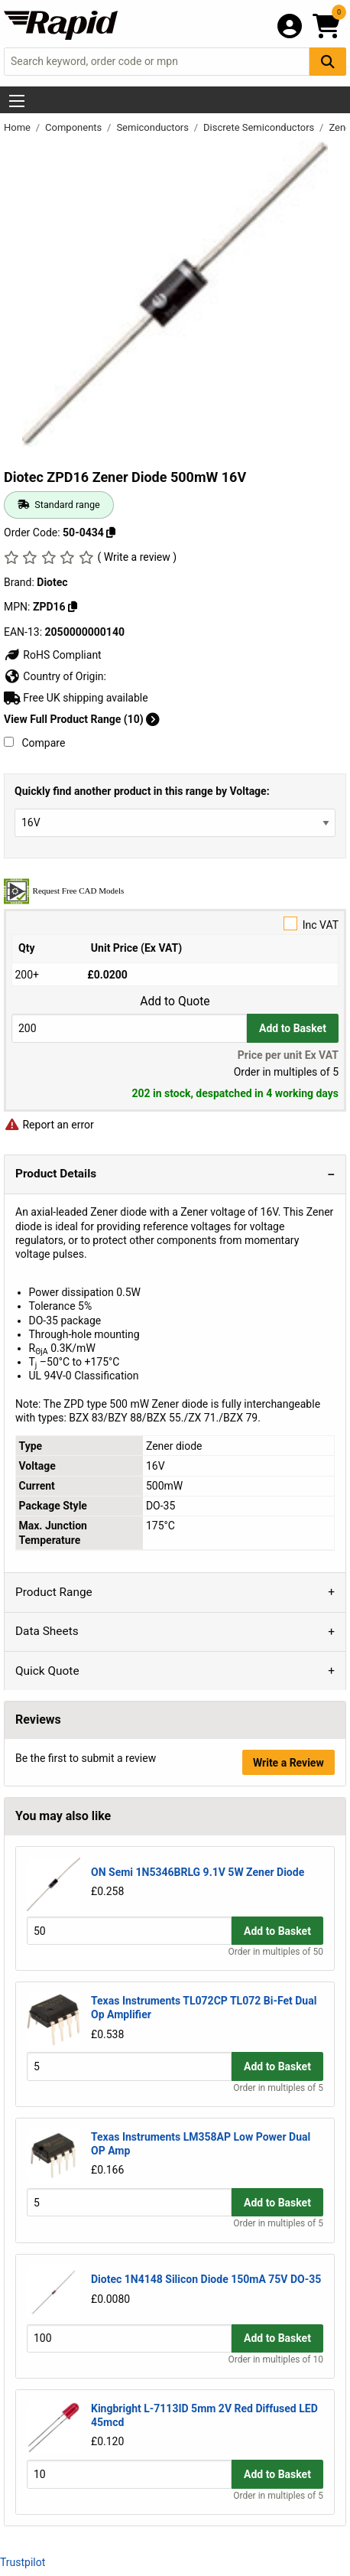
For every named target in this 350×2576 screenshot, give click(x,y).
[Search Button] (327, 61)
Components (74, 127)
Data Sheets (47, 1631)
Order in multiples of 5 (278, 2088)
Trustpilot (22, 2562)
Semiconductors (153, 127)
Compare (34, 743)
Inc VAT (175, 924)
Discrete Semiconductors (260, 127)
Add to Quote (174, 1001)
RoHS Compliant (53, 655)
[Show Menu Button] (16, 101)
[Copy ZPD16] (72, 606)
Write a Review (288, 1763)
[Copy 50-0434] (110, 532)
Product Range (53, 1592)
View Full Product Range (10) (82, 719)
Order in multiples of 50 (275, 1951)
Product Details (55, 1174)
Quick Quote (47, 1671)
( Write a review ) (137, 557)
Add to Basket (292, 1028)
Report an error (49, 1124)
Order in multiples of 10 (275, 2359)
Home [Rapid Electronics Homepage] (18, 127)
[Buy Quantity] (129, 1028)
